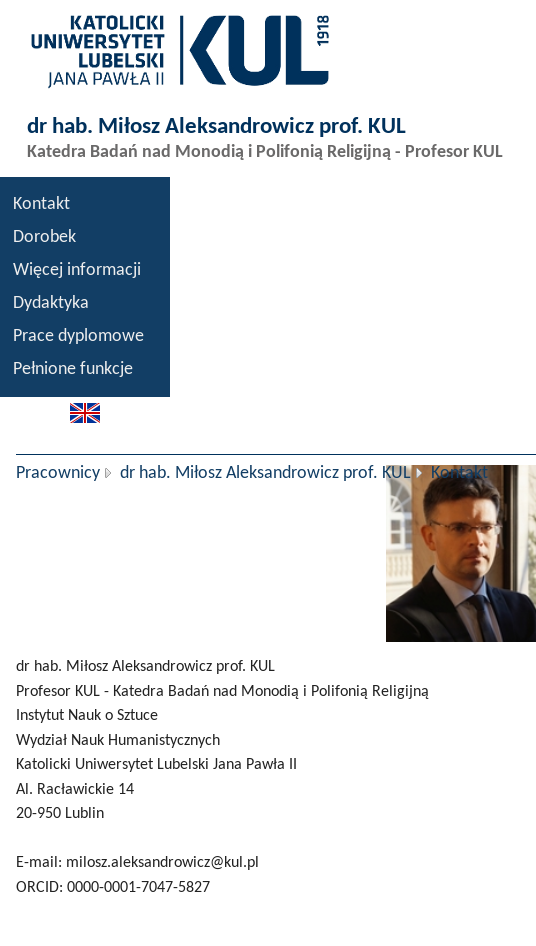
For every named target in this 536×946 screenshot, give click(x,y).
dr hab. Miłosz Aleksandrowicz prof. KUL (265, 473)
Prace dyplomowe (78, 336)
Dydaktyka (51, 303)
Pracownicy (58, 473)
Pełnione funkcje (73, 369)
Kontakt (41, 204)
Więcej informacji (77, 270)
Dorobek (44, 237)
